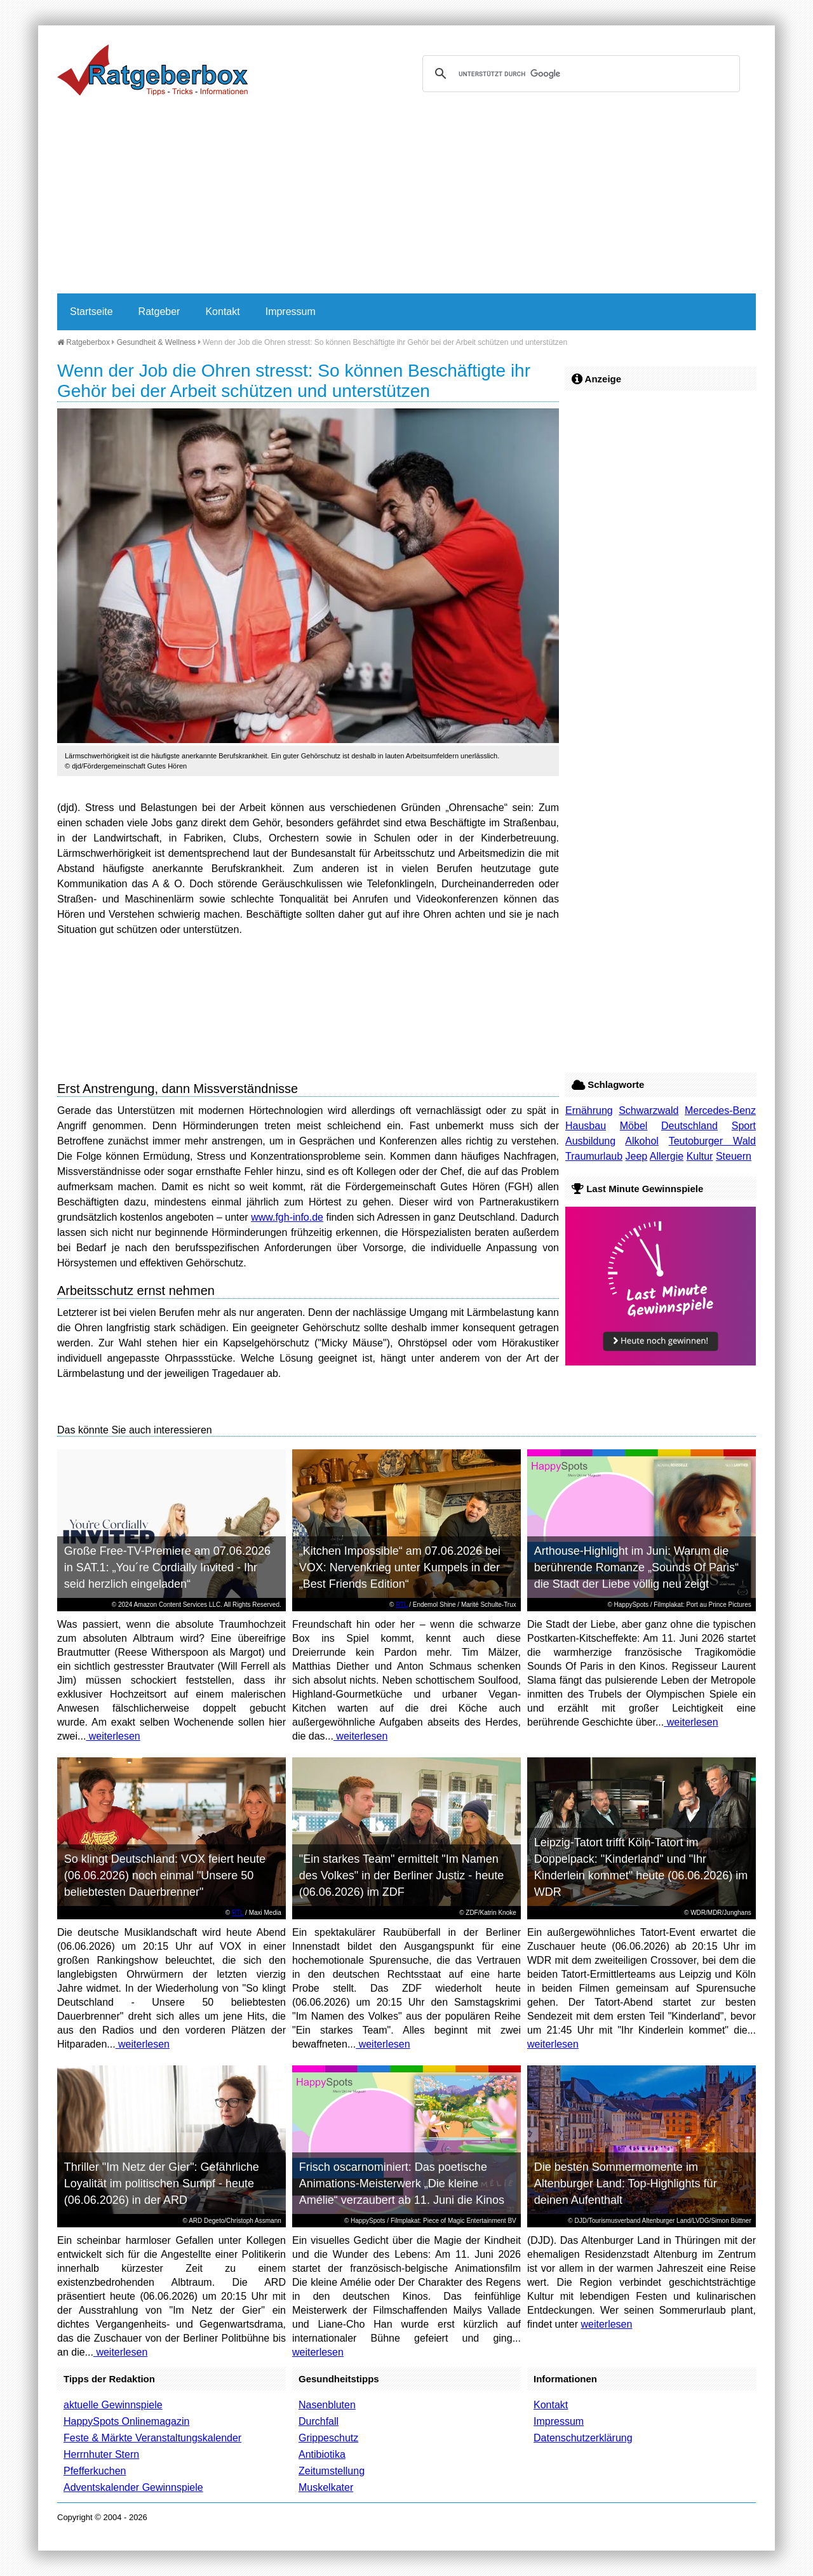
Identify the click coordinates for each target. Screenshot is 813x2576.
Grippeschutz (328, 2437)
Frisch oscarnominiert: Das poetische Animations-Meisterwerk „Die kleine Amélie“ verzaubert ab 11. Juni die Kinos (401, 2183)
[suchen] (579, 73)
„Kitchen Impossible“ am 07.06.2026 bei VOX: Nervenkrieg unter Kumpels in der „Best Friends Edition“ (400, 1567)
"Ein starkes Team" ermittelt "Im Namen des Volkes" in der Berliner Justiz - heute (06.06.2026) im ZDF (401, 1875)
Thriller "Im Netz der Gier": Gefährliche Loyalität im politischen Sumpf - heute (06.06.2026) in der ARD (161, 2183)
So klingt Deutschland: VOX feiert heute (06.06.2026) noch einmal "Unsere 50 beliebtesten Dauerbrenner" (164, 1875)
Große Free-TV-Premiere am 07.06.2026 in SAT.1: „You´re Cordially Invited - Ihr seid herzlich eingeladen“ (167, 1567)
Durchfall (319, 2421)
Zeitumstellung (332, 2470)
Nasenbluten (327, 2404)
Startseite (91, 311)
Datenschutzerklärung (583, 2437)
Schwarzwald (648, 1110)
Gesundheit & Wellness (156, 342)
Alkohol (641, 1141)
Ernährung (589, 1110)
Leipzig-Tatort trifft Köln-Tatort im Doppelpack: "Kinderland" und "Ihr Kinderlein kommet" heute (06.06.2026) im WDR (641, 1867)
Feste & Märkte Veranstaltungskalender (152, 2437)
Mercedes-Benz (720, 1110)
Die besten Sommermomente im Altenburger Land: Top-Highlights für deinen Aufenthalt (625, 2183)
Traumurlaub (593, 1156)
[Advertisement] (406, 198)
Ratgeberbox (83, 342)
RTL (401, 1604)
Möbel (634, 1125)
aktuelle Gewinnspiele (113, 2404)
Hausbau (585, 1125)
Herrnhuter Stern (101, 2454)
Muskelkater (326, 2487)
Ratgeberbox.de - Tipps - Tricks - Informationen (152, 69)
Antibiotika (322, 2454)
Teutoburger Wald (712, 1141)
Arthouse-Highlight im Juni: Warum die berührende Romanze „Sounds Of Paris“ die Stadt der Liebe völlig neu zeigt (636, 1567)
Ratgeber (159, 311)
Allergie (666, 1156)
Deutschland (689, 1125)
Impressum (290, 311)
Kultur (700, 1156)
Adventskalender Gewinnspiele (133, 2487)
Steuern (733, 1156)
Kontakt (222, 311)
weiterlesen (113, 1736)
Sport (744, 1125)
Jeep (637, 1156)
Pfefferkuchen (95, 2470)
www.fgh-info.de (287, 1217)
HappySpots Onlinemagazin (126, 2421)
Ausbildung (590, 1141)
